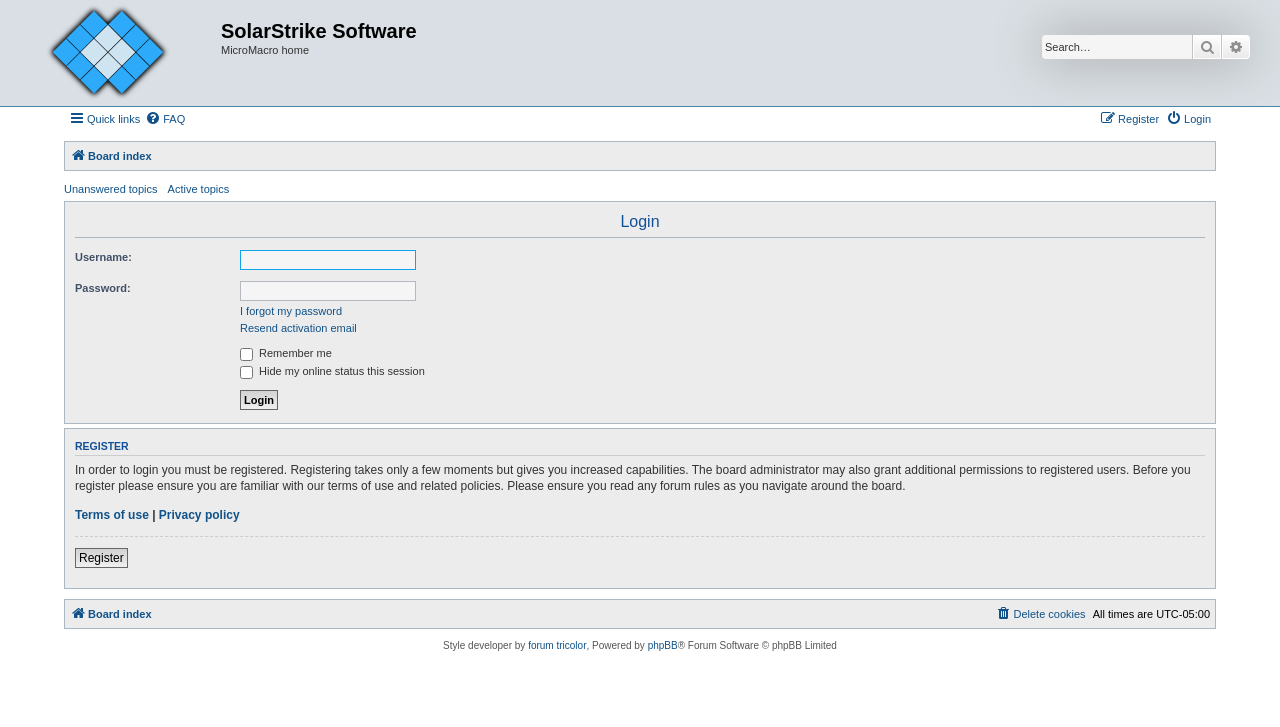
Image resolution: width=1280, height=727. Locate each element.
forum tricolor (557, 645)
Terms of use (112, 515)
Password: (103, 288)
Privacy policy (199, 515)
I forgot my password (291, 311)
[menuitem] (165, 119)
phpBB (663, 645)
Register (101, 558)
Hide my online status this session (332, 371)
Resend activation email (298, 328)
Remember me (286, 353)
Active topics (199, 189)
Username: (103, 257)
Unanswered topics (111, 189)
